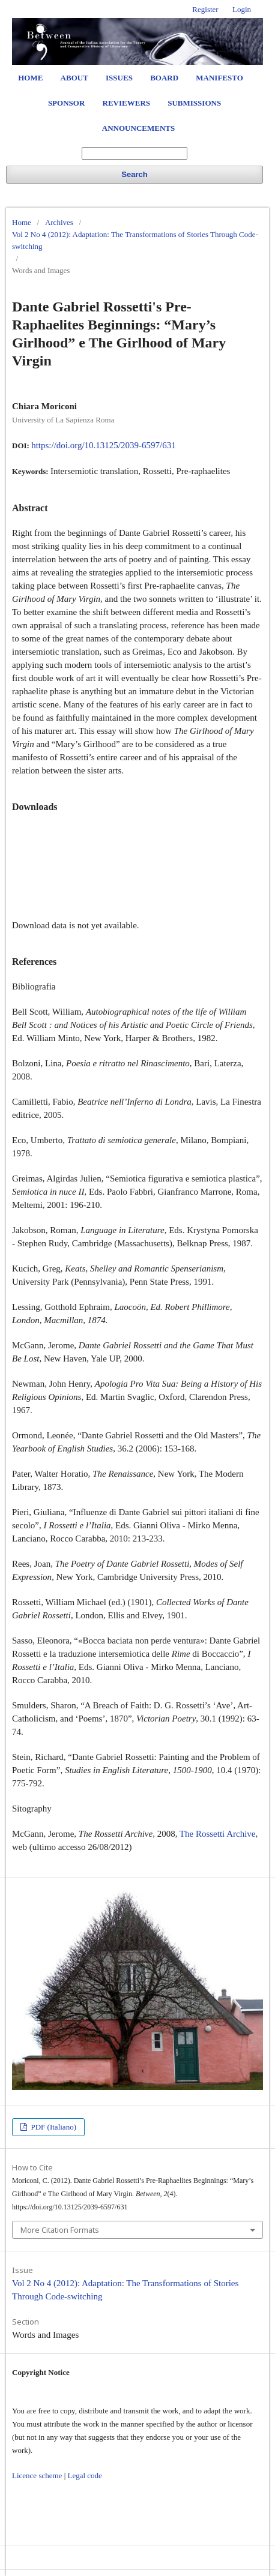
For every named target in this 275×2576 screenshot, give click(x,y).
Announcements (138, 128)
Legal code (84, 2475)
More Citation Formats (59, 2229)
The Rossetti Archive (218, 1834)
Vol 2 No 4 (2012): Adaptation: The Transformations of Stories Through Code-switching (135, 240)
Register (205, 9)
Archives (59, 222)
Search (134, 174)
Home (30, 77)
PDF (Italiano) (52, 2126)
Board (164, 77)
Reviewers (126, 102)
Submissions (194, 102)
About (74, 77)
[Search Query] (134, 153)
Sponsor (66, 102)
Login (241, 9)
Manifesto (219, 77)
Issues (119, 77)
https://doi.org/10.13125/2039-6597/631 (103, 445)
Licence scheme (37, 2475)
